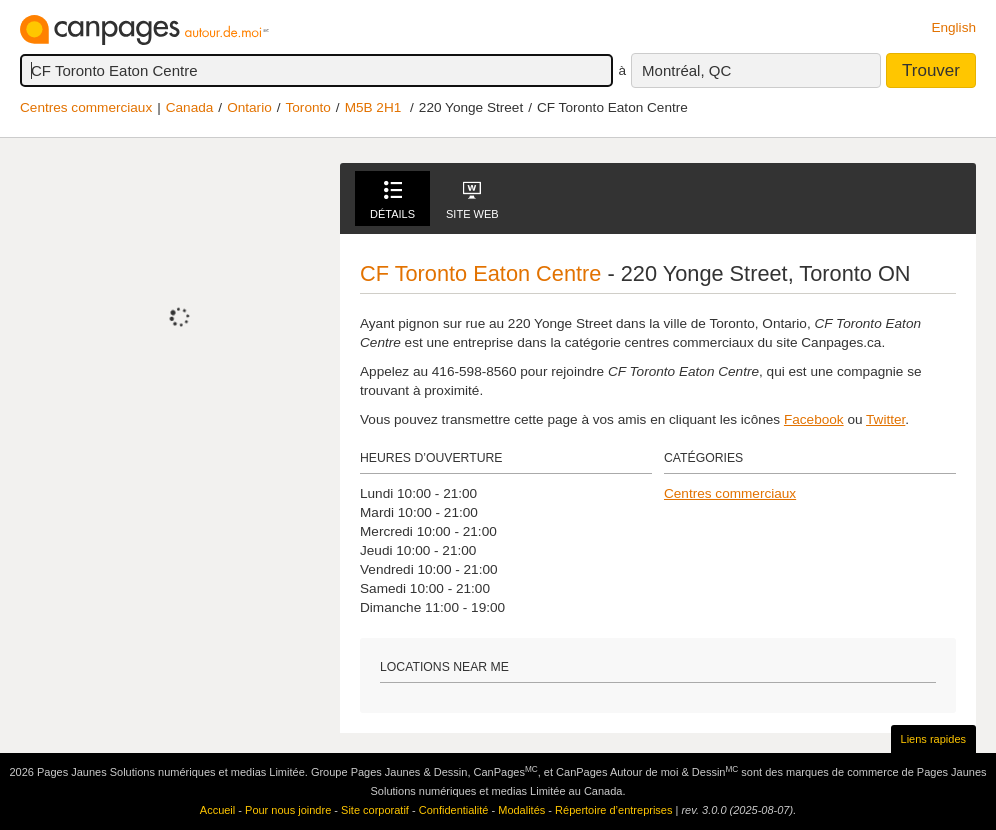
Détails (392, 200)
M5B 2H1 (373, 107)
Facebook (814, 419)
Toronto (308, 107)
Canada (190, 107)
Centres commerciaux (86, 107)
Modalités (521, 810)
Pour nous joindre (288, 810)
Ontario (249, 107)
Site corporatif (375, 810)
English (953, 27)
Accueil (217, 810)
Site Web (472, 200)
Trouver (931, 70)
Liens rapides (933, 739)
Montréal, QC (686, 70)
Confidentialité (454, 810)
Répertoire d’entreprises (613, 810)
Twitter (885, 419)
